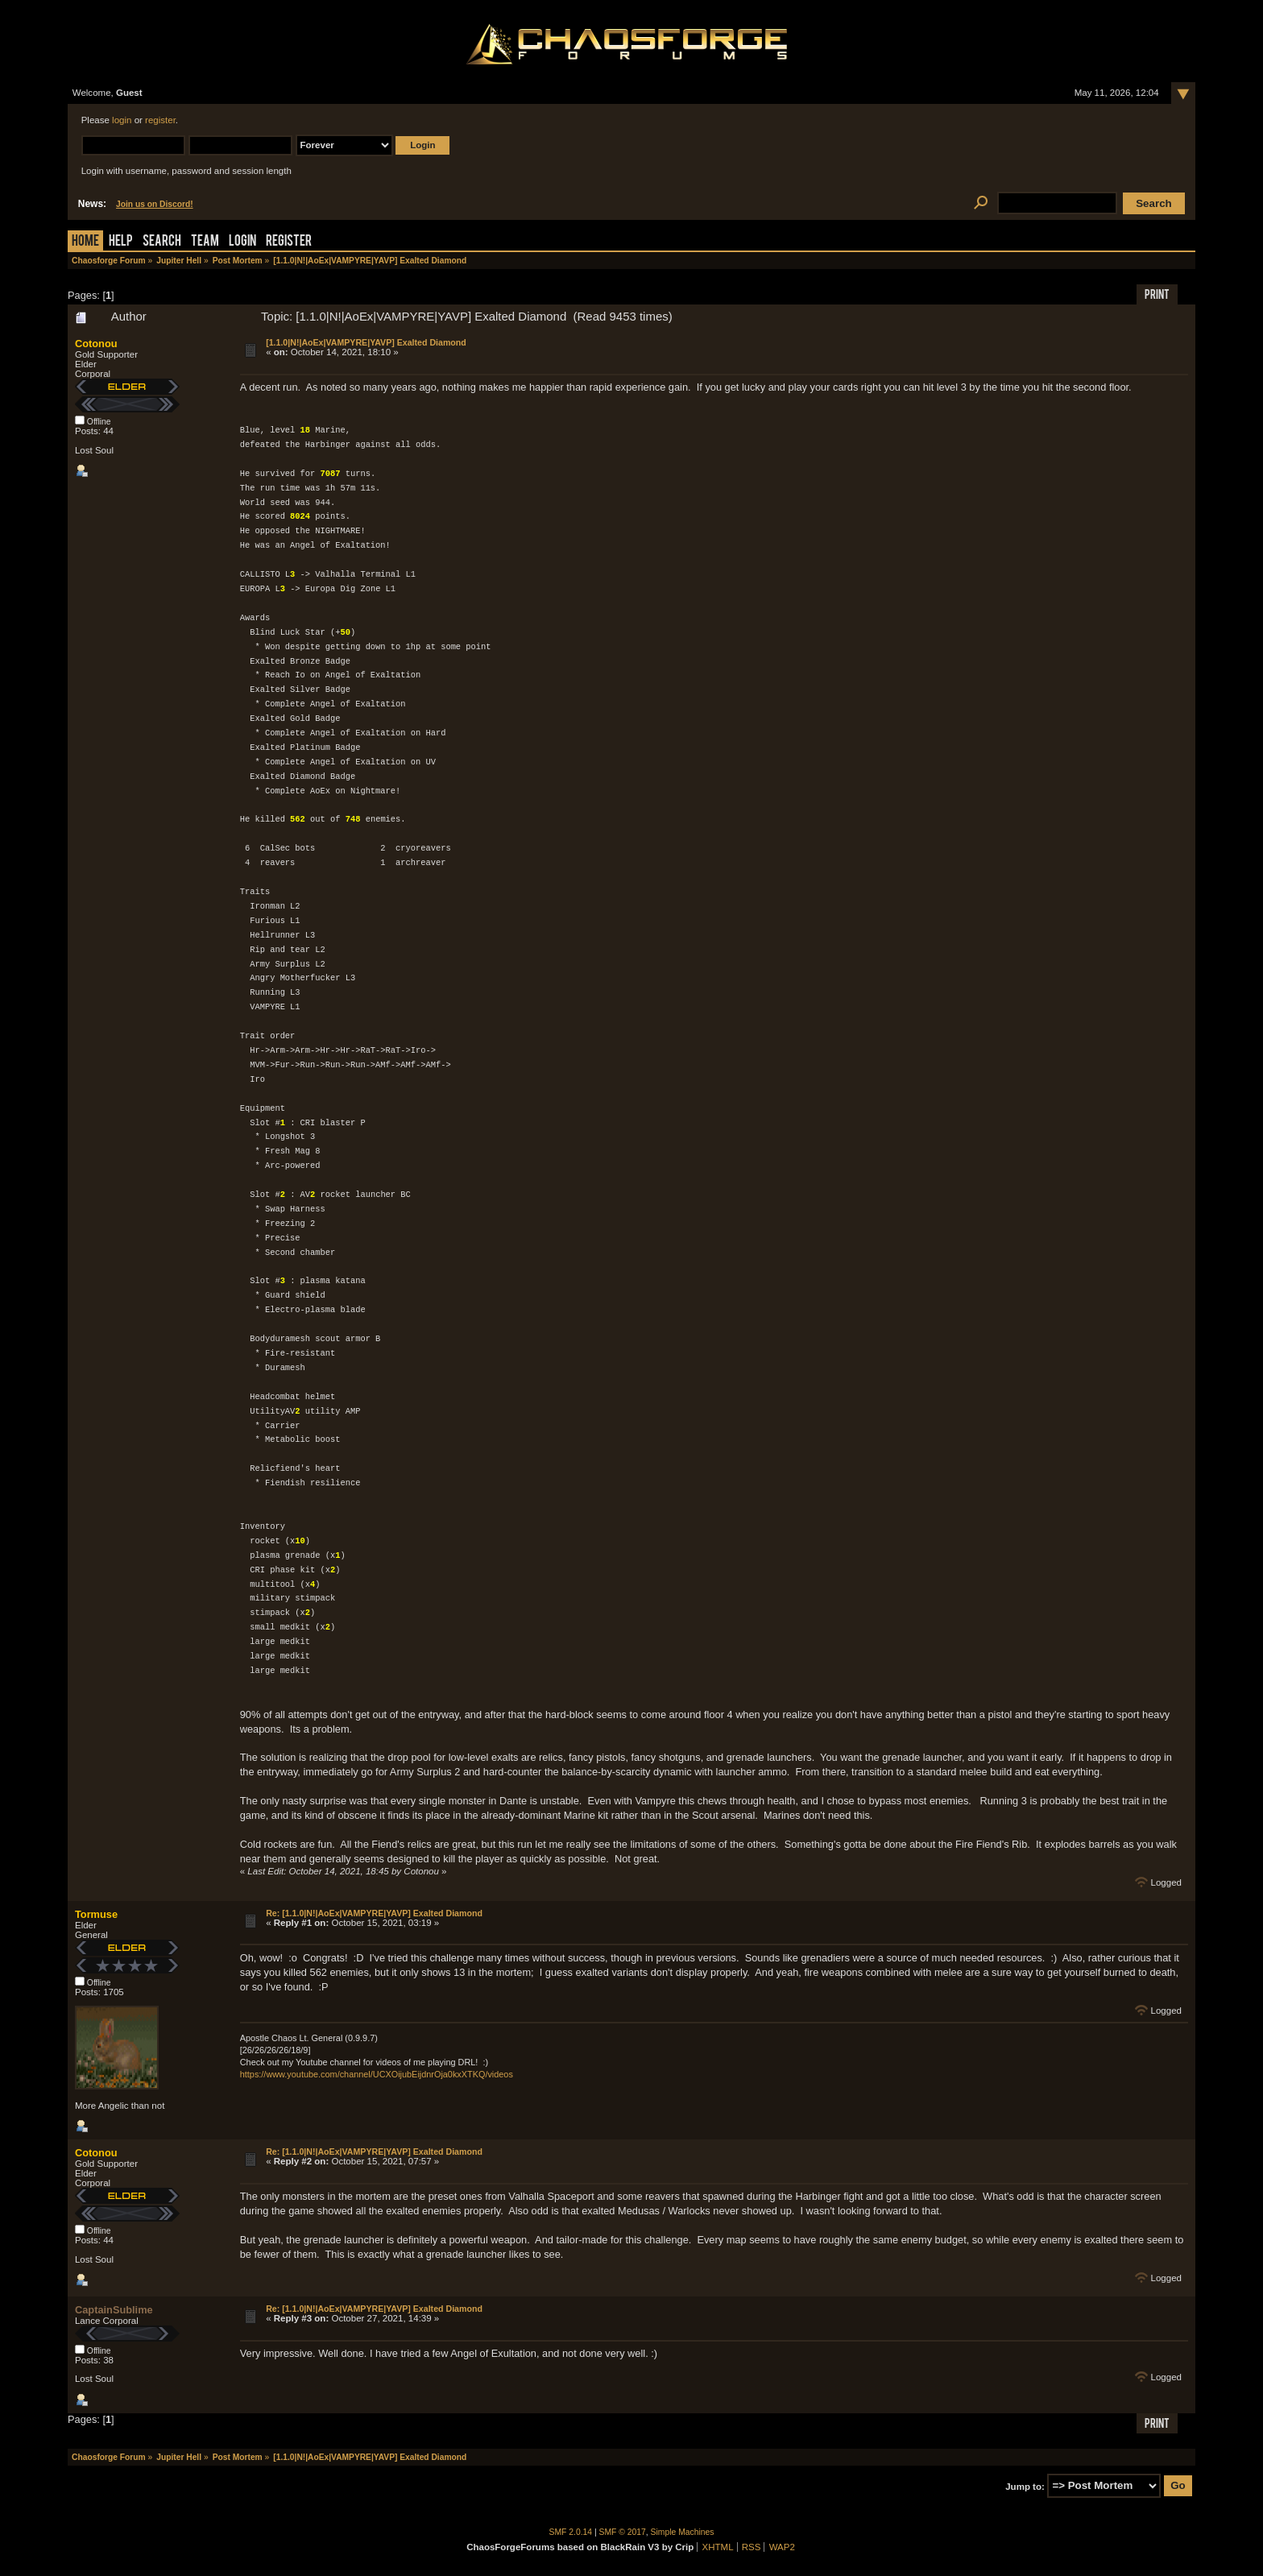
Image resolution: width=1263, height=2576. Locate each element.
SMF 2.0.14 (571, 2532)
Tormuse (96, 1914)
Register (289, 242)
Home (85, 242)
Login (242, 242)
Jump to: (1025, 2486)
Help (121, 242)
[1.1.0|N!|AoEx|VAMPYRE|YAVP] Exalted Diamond (366, 342)
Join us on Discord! (154, 204)
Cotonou (96, 344)
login (121, 120)
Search (162, 242)
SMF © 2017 (622, 2532)
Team (205, 242)
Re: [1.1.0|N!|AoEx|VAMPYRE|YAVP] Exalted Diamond (374, 1913)
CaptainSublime (114, 2310)
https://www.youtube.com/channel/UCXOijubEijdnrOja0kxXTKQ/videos (376, 2074)
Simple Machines (682, 2532)
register (160, 120)
